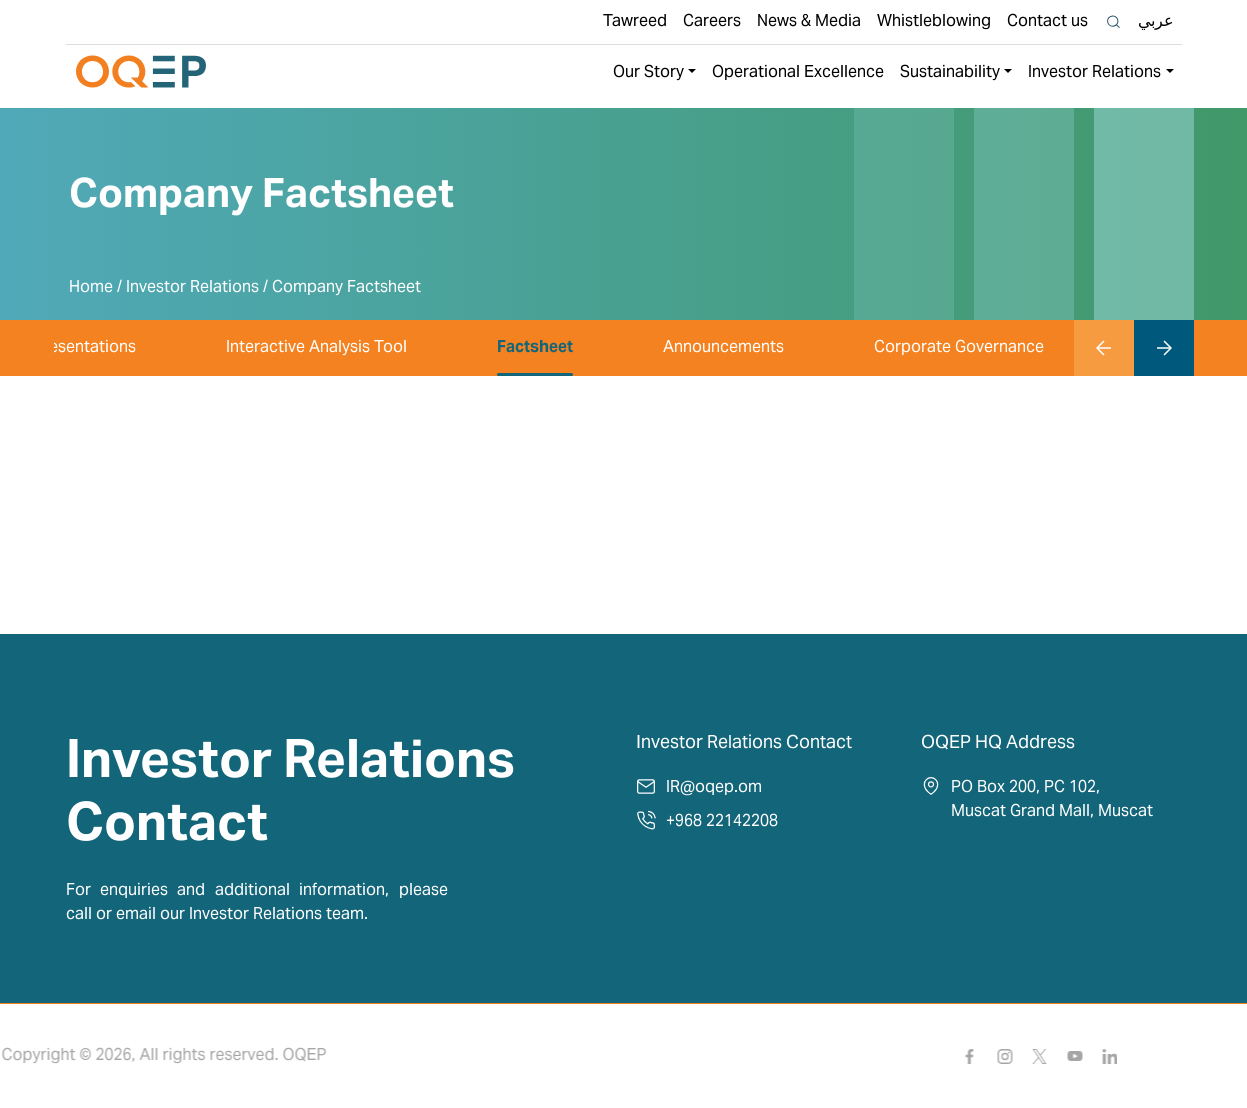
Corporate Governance (959, 348)
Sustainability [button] (950, 73)
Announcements (723, 348)
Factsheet (535, 348)
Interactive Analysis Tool (316, 348)
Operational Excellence (798, 73)
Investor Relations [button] (1094, 73)
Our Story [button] (648, 73)
